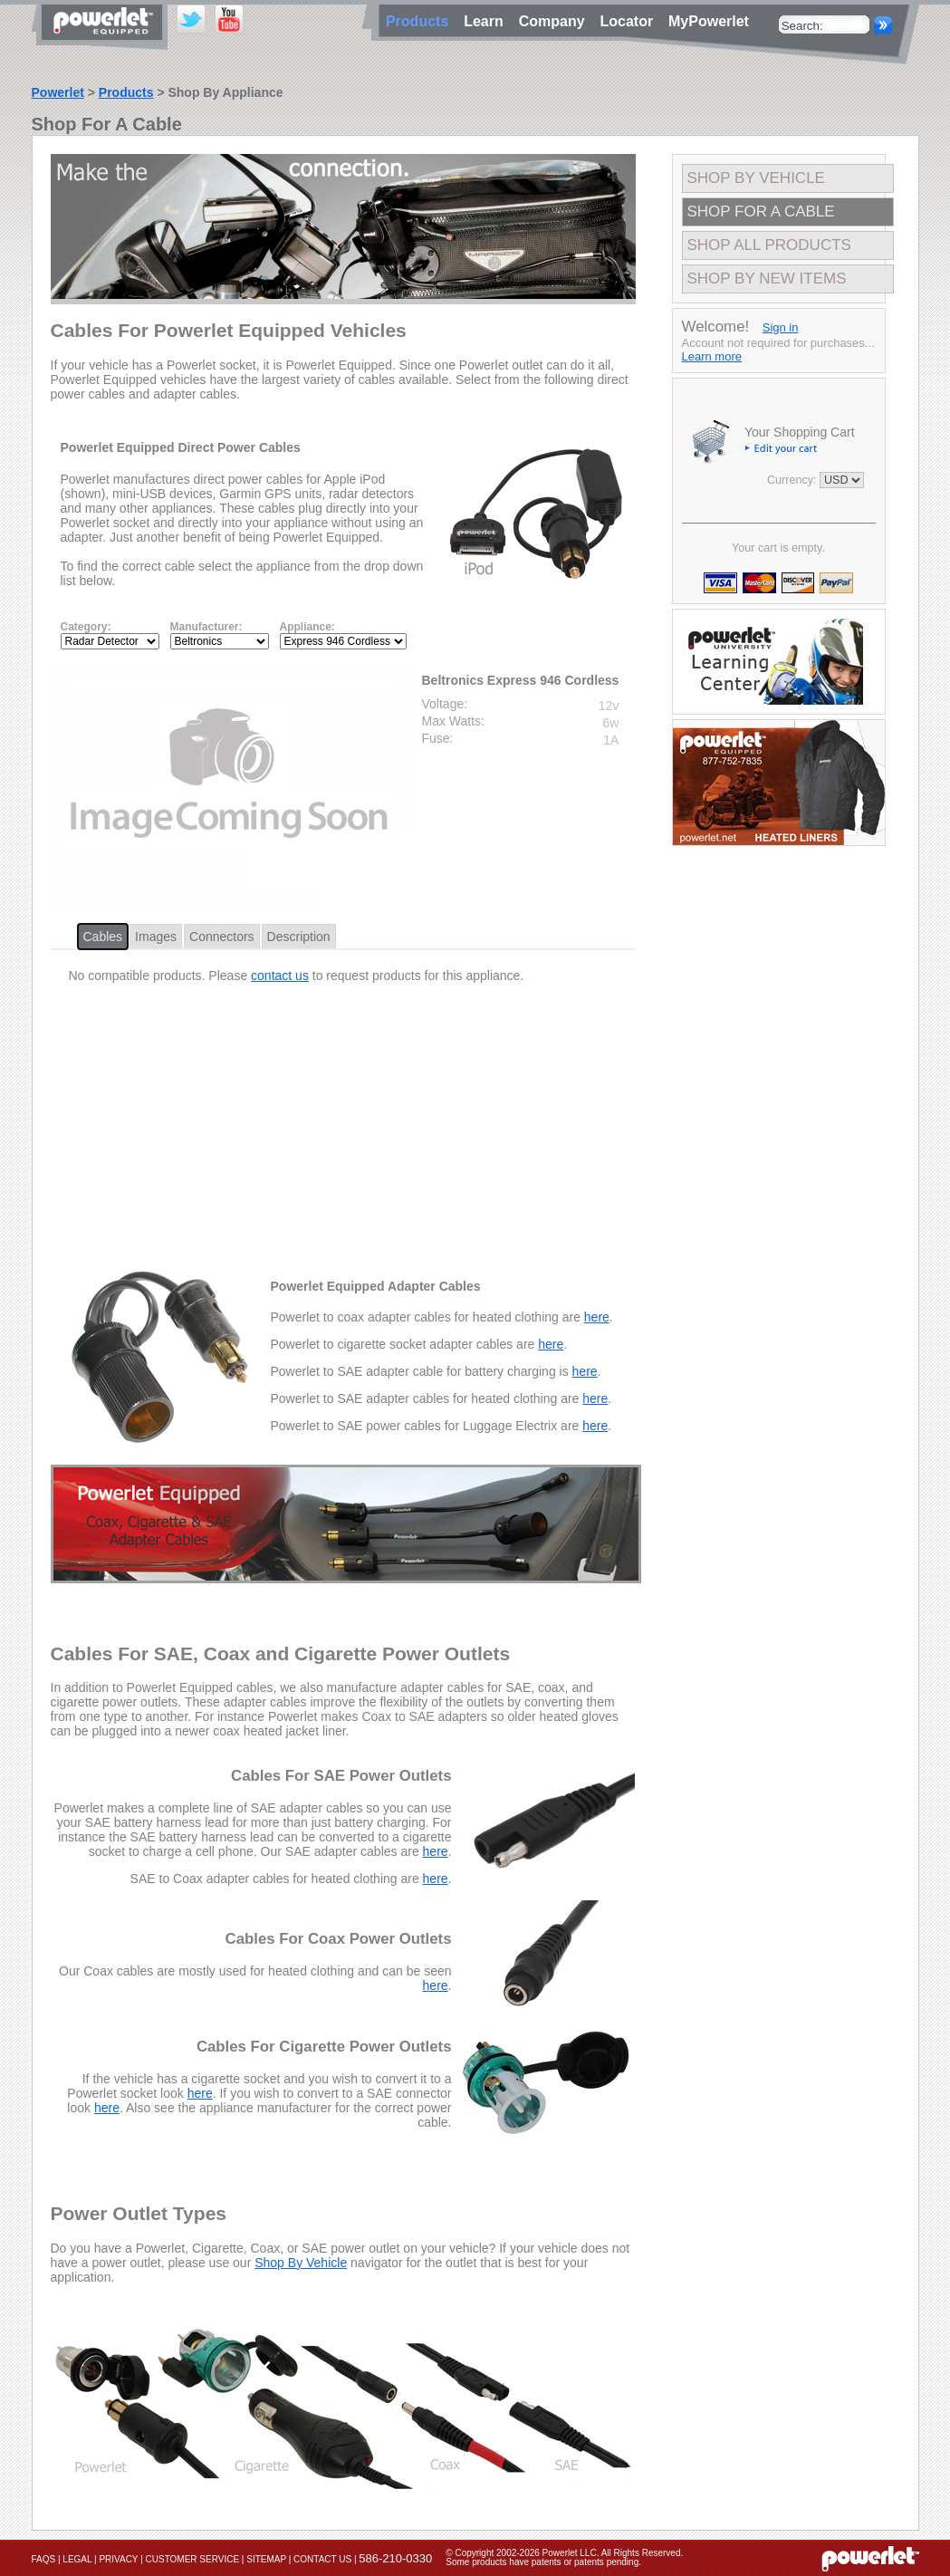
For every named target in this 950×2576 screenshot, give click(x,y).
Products (126, 92)
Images (156, 936)
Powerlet (58, 92)
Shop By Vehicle (300, 2262)
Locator (630, 21)
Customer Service (193, 2559)
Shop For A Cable (761, 211)
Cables (103, 936)
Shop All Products (769, 245)
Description (299, 936)
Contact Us (322, 2559)
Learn (487, 21)
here (596, 1317)
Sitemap (266, 2559)
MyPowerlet (708, 21)
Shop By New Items (767, 278)
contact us (280, 975)
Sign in (781, 327)
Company (556, 21)
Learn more (712, 356)
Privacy (118, 2559)
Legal (76, 2559)
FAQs (44, 2559)
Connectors (221, 936)
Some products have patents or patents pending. (543, 2562)
